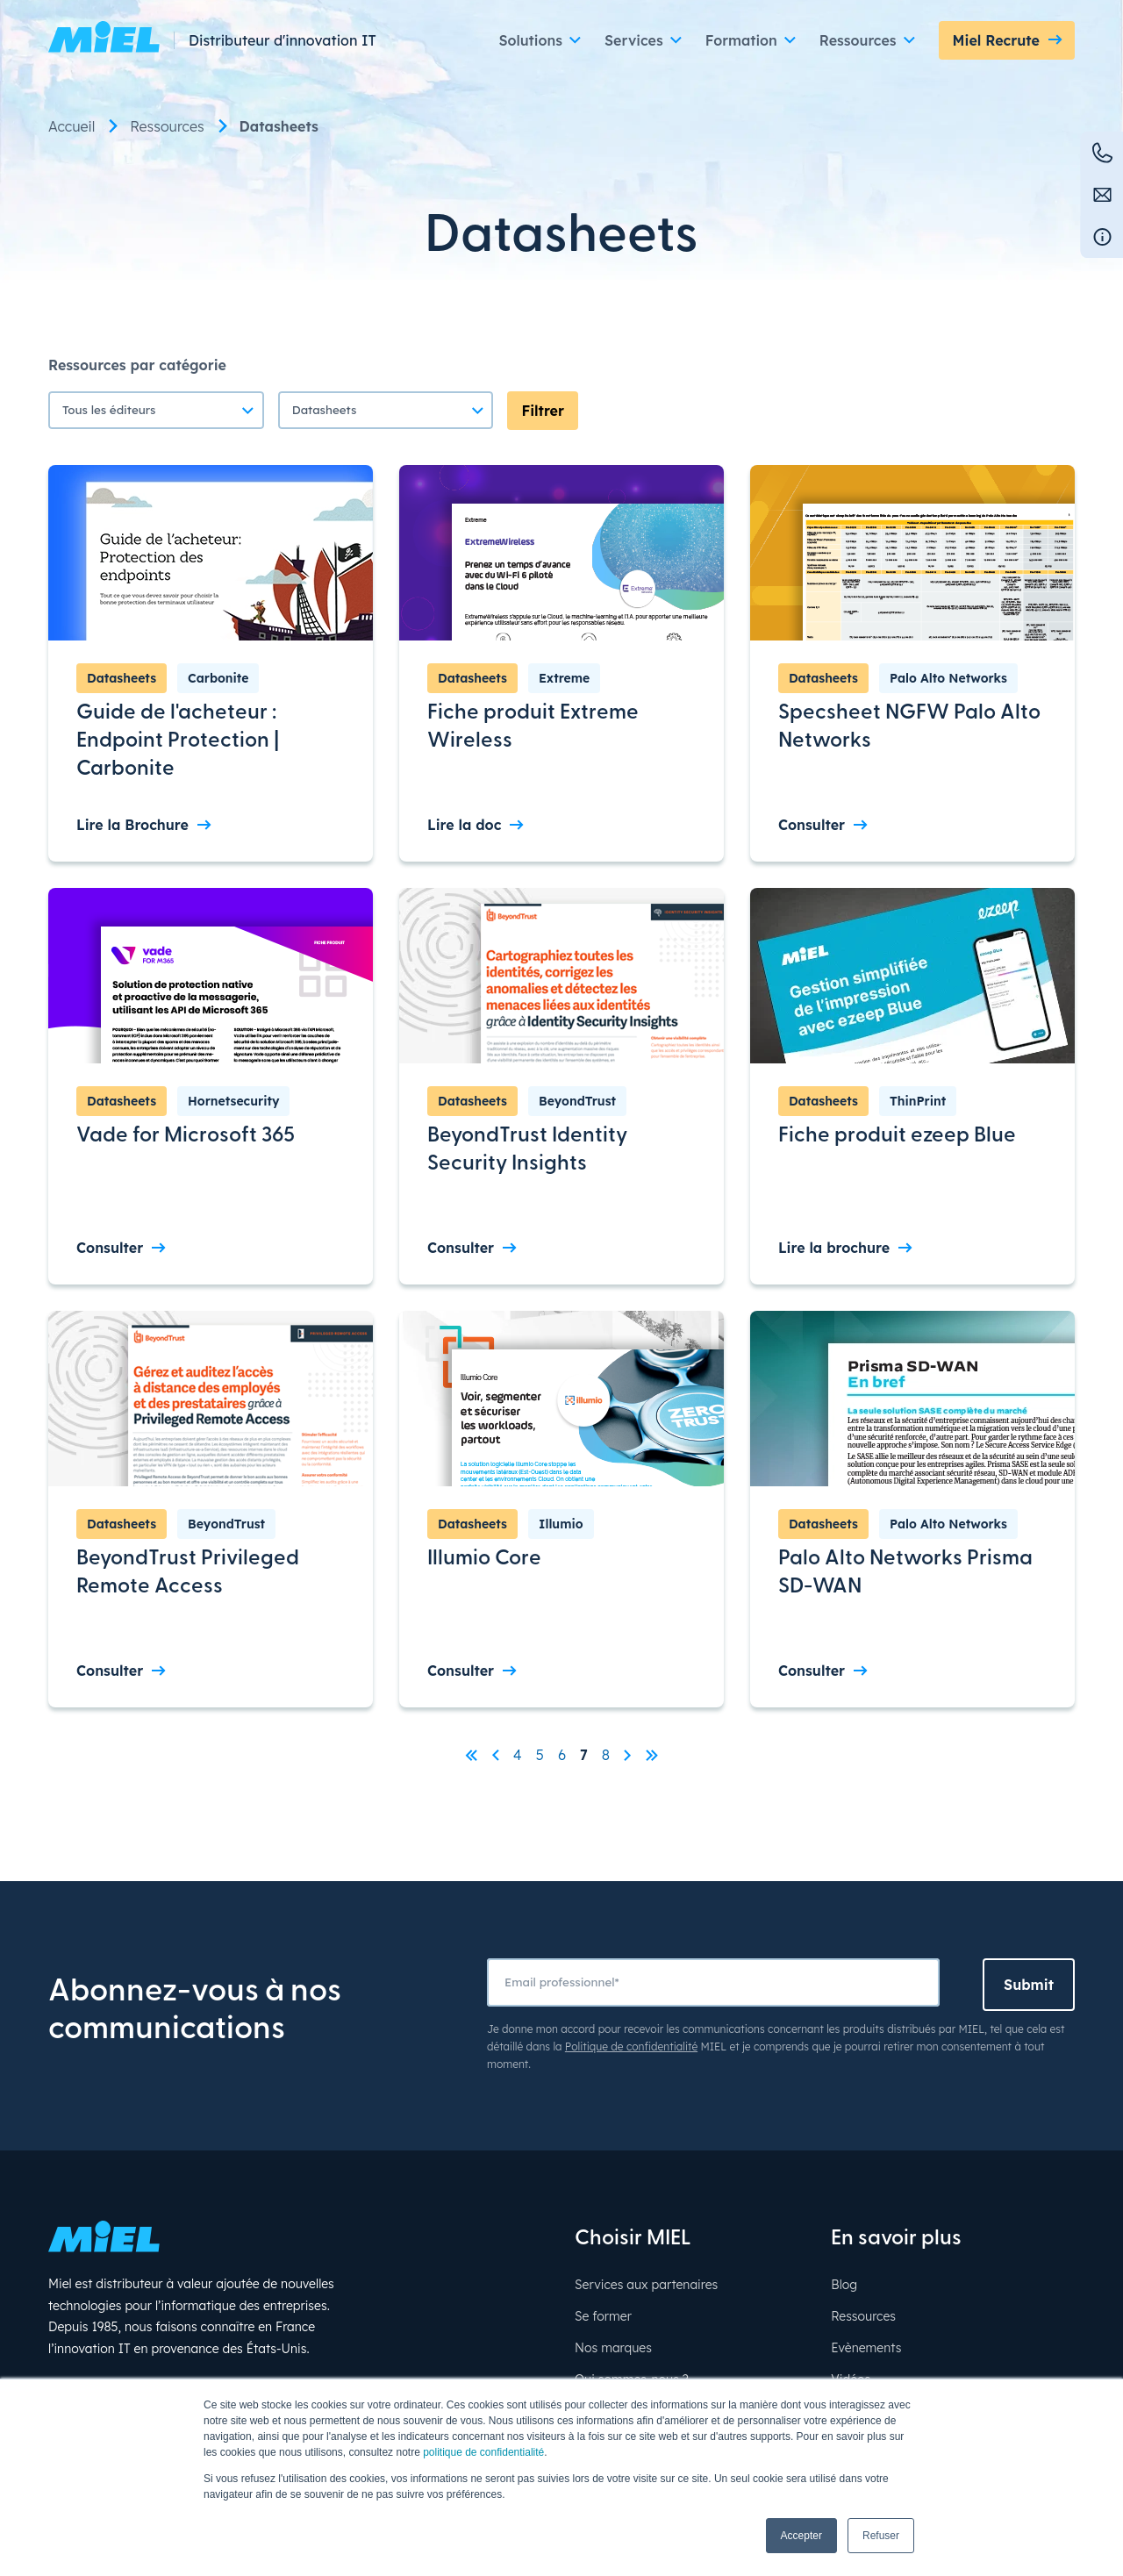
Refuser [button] (880, 2535)
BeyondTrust (577, 1101)
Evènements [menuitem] (866, 2348)
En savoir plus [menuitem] (896, 2239)
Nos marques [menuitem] (613, 2348)
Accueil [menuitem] (71, 126)
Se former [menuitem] (603, 2316)
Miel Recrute (996, 40)
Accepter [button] (801, 2535)
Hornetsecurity (233, 1101)
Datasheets (121, 678)
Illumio (561, 1524)
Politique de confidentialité (631, 2046)
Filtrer (542, 410)
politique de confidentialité (483, 2452)
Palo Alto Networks (948, 678)
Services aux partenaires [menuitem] (646, 2285)
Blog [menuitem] (844, 2285)
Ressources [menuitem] (167, 126)
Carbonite (218, 678)
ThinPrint (918, 1101)
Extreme (564, 678)
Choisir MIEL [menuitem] (633, 2239)
